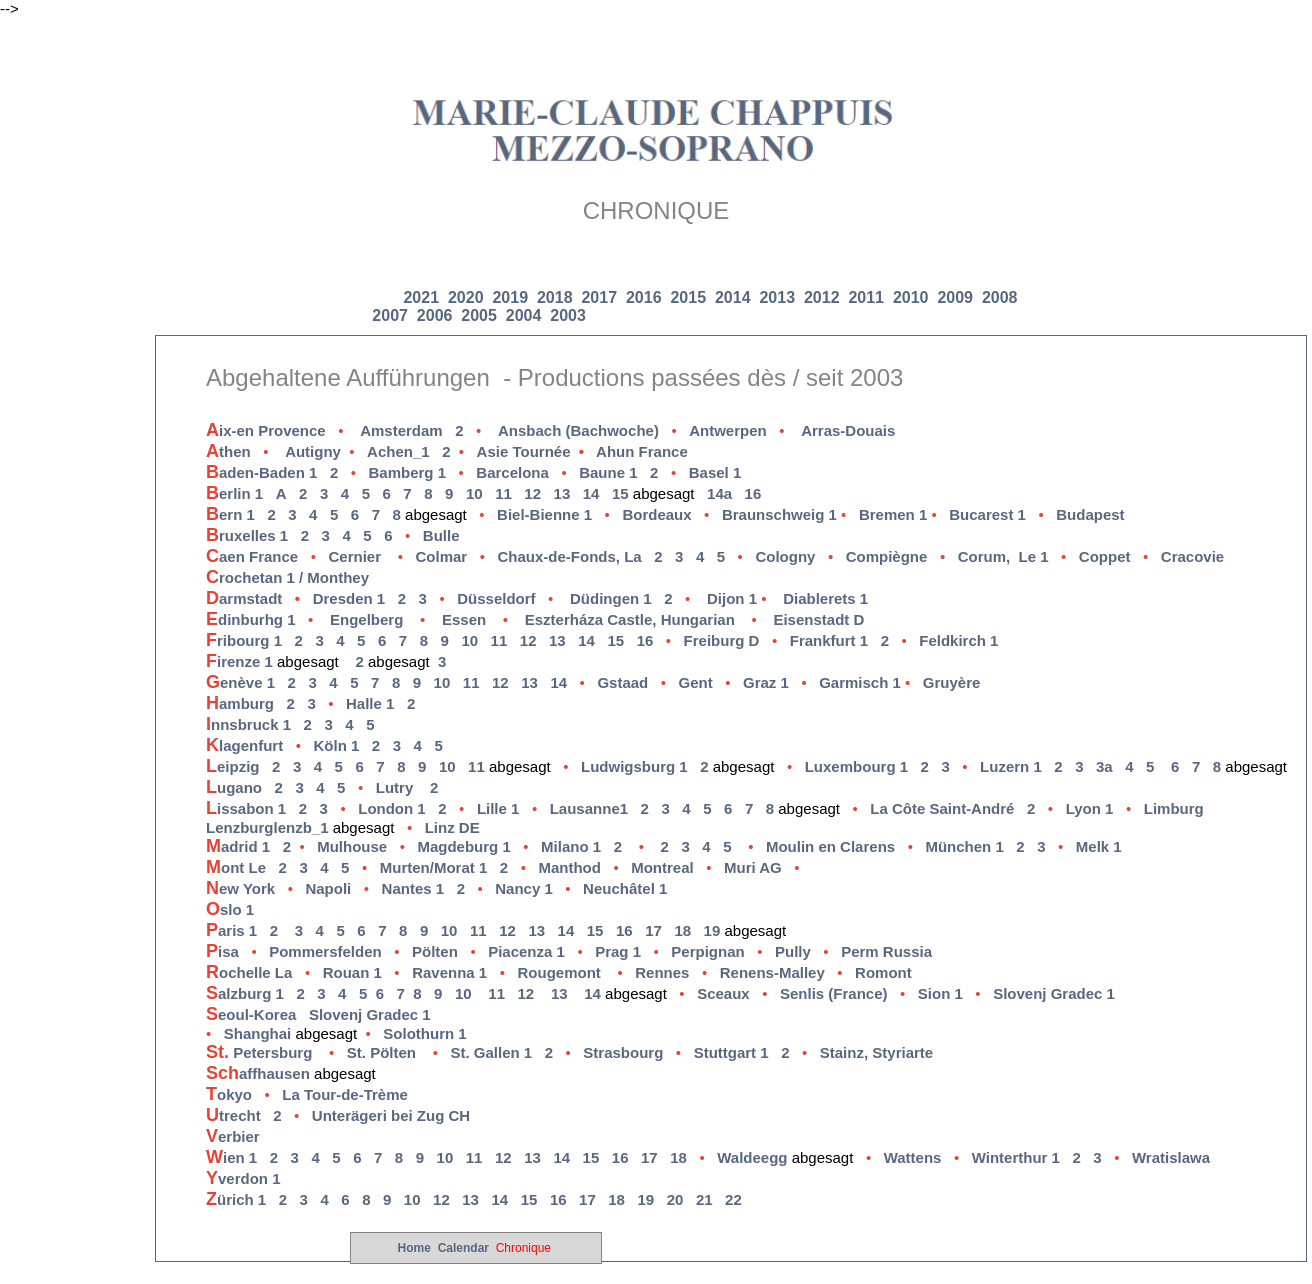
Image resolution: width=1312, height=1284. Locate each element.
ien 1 (231, 1157)
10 (474, 493)
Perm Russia (886, 951)
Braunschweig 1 (779, 514)
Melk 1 (1099, 846)
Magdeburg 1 (463, 846)
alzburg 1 (245, 993)
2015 (690, 297)
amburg (240, 703)
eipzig (233, 766)
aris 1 (231, 930)
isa (222, 951)
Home (414, 1248)
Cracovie (1192, 556)
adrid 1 (238, 846)
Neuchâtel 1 (625, 888)
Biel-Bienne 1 (544, 514)
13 (562, 493)
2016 (646, 297)
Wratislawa (1171, 1157)
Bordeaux (656, 514)
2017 (601, 297)
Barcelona (512, 472)
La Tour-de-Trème (345, 1094)
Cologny (785, 556)
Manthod (569, 867)
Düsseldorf (496, 598)
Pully (793, 951)
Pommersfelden (325, 951)
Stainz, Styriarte (876, 1052)
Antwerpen (728, 430)
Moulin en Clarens (830, 846)
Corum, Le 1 (1003, 556)
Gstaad (622, 682)
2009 (955, 297)
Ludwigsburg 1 (634, 766)
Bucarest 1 (987, 514)
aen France (252, 556)
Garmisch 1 (862, 682)
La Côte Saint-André (942, 808)
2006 (435, 315)
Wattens (913, 1157)
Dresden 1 (349, 598)
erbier (233, 1136)
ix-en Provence (266, 430)
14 (591, 493)
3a (1104, 766)
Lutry (395, 787)
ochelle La (249, 972)
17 (653, 930)
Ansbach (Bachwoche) (578, 430)
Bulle (441, 535)
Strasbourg (623, 1052)
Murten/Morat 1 (434, 867)
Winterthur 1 (1016, 1157)
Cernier (355, 556)
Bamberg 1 (408, 472)
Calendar (463, 1248)
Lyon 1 (1090, 808)
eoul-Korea (251, 1014)
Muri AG (753, 867)
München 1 (964, 846)
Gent (696, 682)
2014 (733, 297)
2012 (822, 297)
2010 (911, 297)
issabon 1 (246, 808)
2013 (777, 297)
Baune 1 (608, 472)
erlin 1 (234, 493)
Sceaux (723, 993)
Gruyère (952, 682)
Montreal (662, 867)
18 (682, 930)
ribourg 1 (244, 640)
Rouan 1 (352, 972)
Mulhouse (352, 846)
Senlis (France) (834, 993)
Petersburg (259, 1052)
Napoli (328, 888)
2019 (512, 297)
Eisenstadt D (820, 619)
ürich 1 (236, 1199)
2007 (390, 315)
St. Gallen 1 (491, 1052)
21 (704, 1199)
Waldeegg (752, 1157)
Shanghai (258, 1033)
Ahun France (642, 451)
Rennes (662, 972)
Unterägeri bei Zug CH (395, 1115)
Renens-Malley (772, 972)
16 (753, 493)
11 (503, 493)
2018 (557, 297)
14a (719, 493)
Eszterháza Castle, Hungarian (630, 619)
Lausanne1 (589, 808)
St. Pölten (381, 1052)
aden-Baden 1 (261, 472)
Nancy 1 (524, 888)
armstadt (259, 598)
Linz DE (452, 827)
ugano (234, 787)
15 (620, 493)
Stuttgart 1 (731, 1052)
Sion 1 (940, 993)
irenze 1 (241, 661)
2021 (423, 297)
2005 (479, 315)
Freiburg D (722, 640)
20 (675, 1199)
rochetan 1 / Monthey (287, 577)
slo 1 (230, 909)
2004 (524, 315)
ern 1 (230, 514)
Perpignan (707, 951)
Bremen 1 (893, 514)
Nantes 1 (413, 888)
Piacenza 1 (526, 951)
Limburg (1174, 808)
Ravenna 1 (449, 972)
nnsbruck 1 (248, 724)
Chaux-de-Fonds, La (569, 556)
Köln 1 (336, 745)
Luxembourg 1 (856, 766)
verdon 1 (243, 1178)
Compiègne (887, 556)
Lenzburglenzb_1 (267, 827)
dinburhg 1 (251, 619)
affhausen (258, 1073)
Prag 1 (618, 951)
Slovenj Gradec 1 (1054, 993)
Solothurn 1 (424, 1033)
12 (532, 493)
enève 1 (240, 682)
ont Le (236, 867)
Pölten (435, 951)
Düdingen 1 (611, 598)
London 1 (392, 808)
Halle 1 (370, 703)
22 (733, 1199)
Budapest (1090, 514)
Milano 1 (571, 846)
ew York (240, 888)
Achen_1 (398, 451)
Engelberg (366, 619)
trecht (233, 1115)
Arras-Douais (848, 430)
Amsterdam (401, 430)
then (228, 451)
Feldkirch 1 (958, 640)
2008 (1000, 297)
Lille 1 (498, 808)
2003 (568, 315)
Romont (883, 972)
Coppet (1105, 556)
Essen (464, 619)
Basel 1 (715, 472)
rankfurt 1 (829, 640)
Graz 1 (766, 682)
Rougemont (558, 972)
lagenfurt (244, 745)
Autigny (313, 451)
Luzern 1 (1011, 766)
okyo (229, 1094)
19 (712, 930)
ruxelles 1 (247, 535)
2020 (468, 297)
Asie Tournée (536, 451)
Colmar (442, 556)
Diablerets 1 (825, 598)
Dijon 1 (732, 598)
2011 (866, 297)
